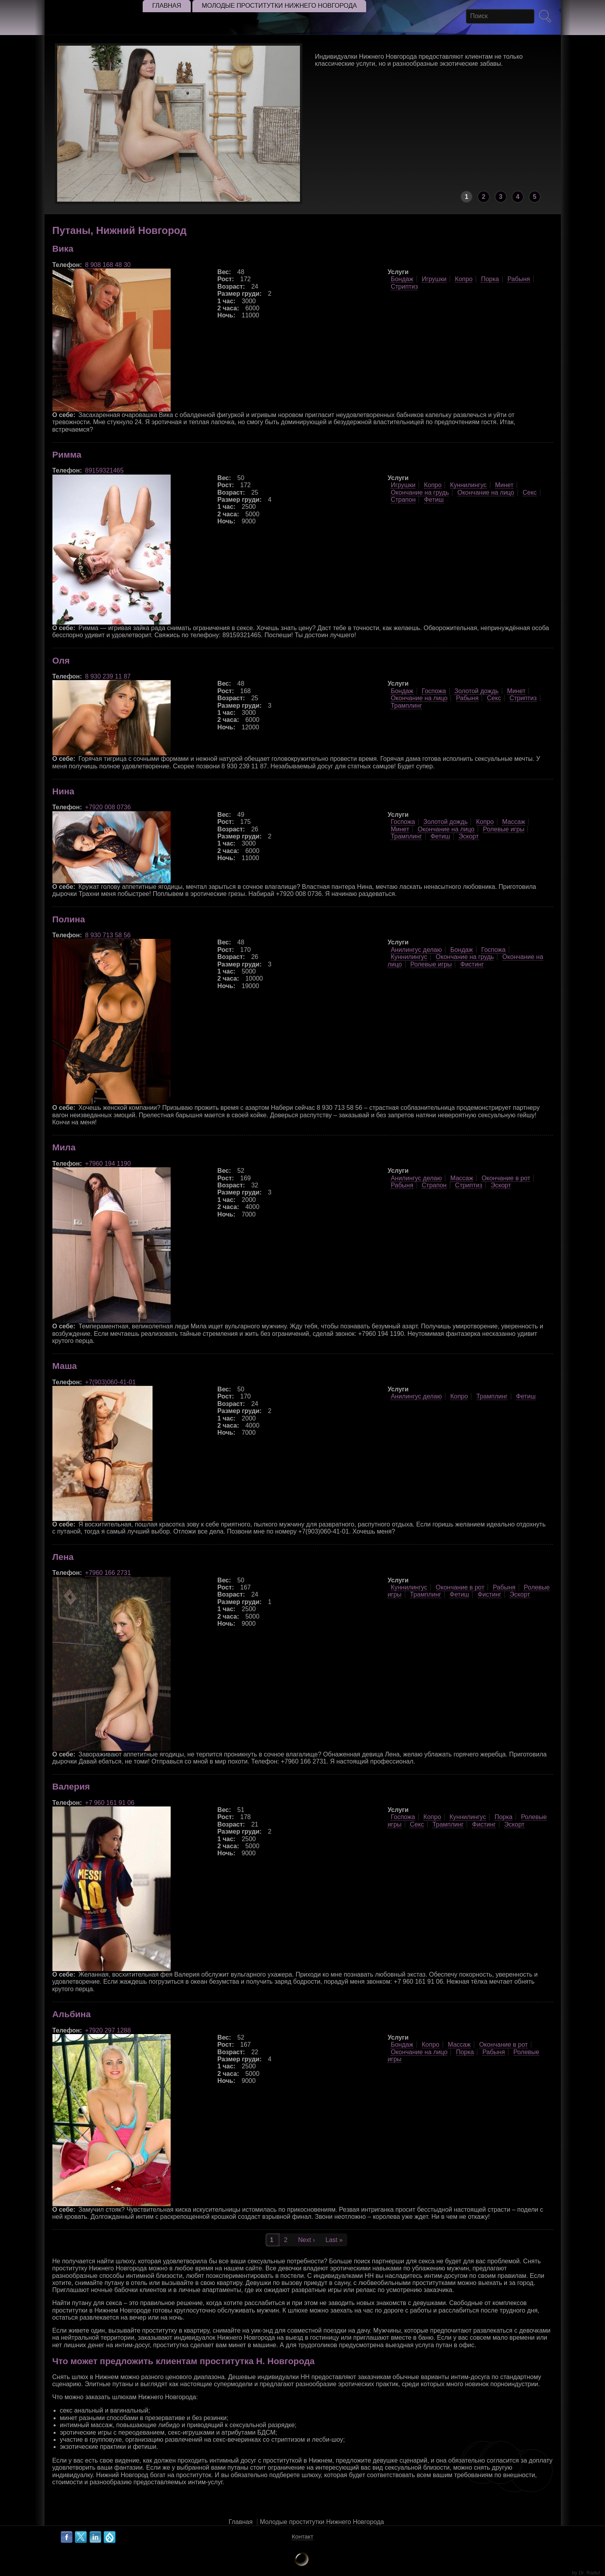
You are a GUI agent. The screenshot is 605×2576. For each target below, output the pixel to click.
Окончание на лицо (485, 492)
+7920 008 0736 (108, 807)
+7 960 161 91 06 (109, 1802)
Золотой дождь (476, 691)
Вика (63, 249)
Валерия (71, 1787)
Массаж (513, 821)
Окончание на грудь (420, 492)
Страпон (403, 499)
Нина (63, 791)
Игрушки (434, 279)
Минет (504, 485)
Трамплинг (406, 705)
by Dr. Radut (586, 2573)
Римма (67, 455)
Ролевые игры (503, 829)
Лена (63, 1557)
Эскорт (468, 836)
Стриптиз (404, 286)
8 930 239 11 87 (108, 676)
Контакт (302, 2536)
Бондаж (402, 279)
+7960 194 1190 (108, 1163)
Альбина (71, 2014)
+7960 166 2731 (108, 1572)
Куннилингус (468, 485)
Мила (64, 1147)
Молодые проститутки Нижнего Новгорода (322, 2522)
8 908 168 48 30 (108, 264)
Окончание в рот (506, 1178)
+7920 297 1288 (108, 2030)
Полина (68, 919)
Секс (530, 492)
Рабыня (518, 279)
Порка (490, 279)
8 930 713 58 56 (108, 935)
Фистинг (472, 964)
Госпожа (434, 691)
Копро (464, 279)
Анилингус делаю (416, 949)
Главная (241, 2522)
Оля (61, 661)
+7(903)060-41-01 (110, 1382)
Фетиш (434, 499)
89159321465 (104, 470)
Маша (64, 1366)
